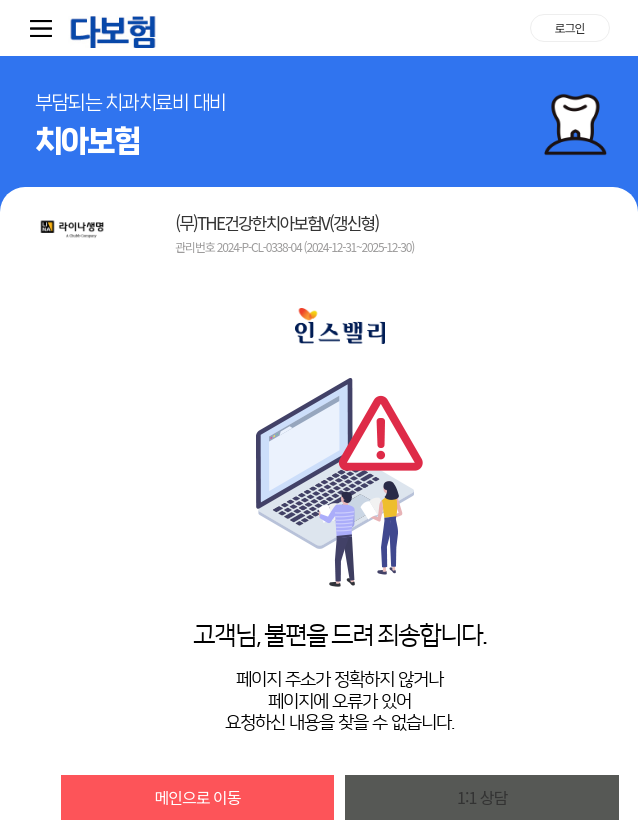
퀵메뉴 (45, 28)
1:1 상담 (482, 797)
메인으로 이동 (198, 797)
